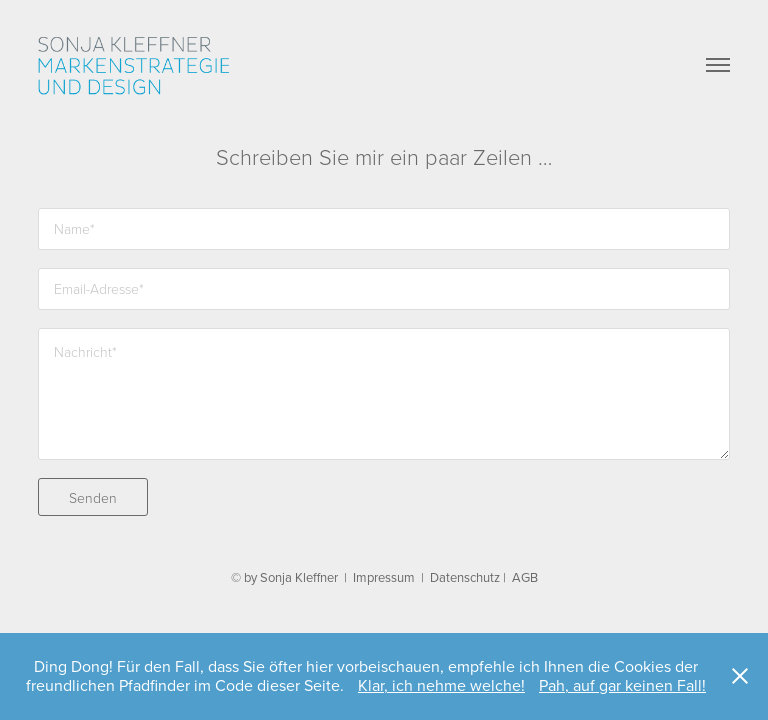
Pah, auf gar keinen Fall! (622, 685)
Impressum (384, 577)
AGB (525, 577)
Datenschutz (465, 577)
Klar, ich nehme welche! (441, 685)
